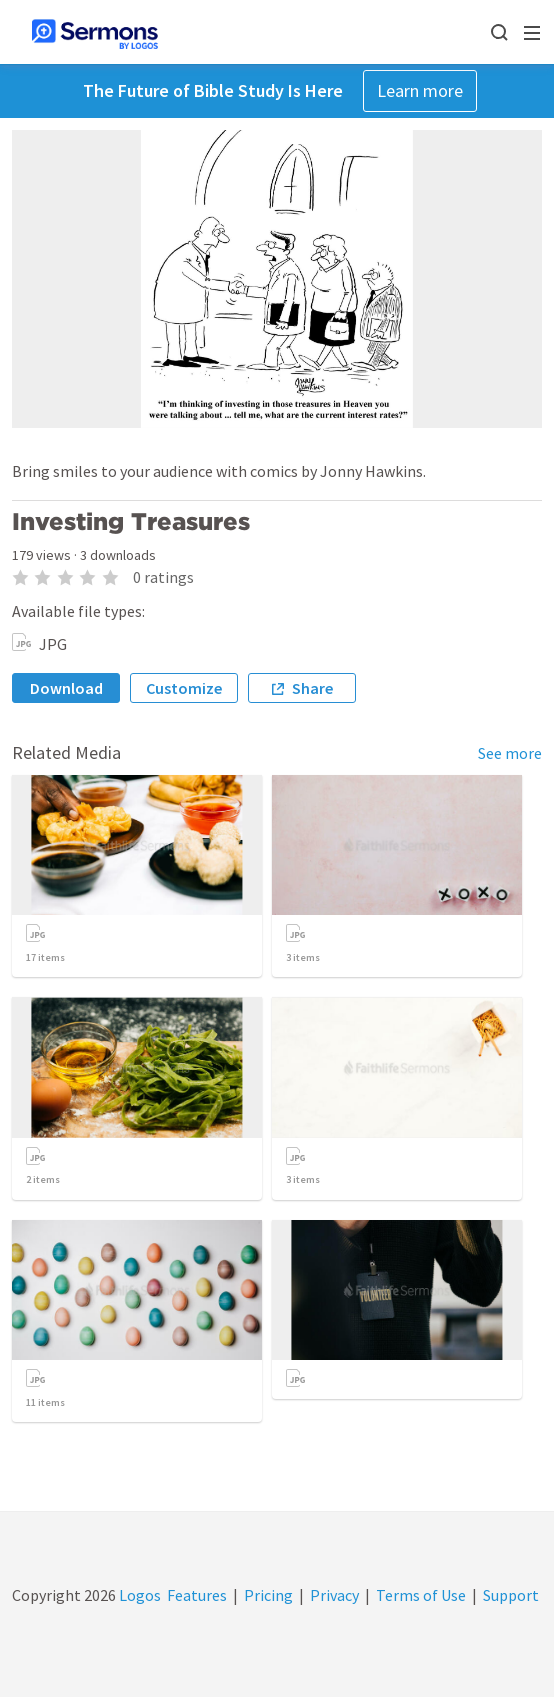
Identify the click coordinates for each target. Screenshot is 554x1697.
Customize (184, 688)
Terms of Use (421, 1595)
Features (197, 1595)
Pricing (268, 1595)
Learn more (420, 90)
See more (510, 753)
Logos (138, 1595)
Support (511, 1595)
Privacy (334, 1595)
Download (66, 688)
